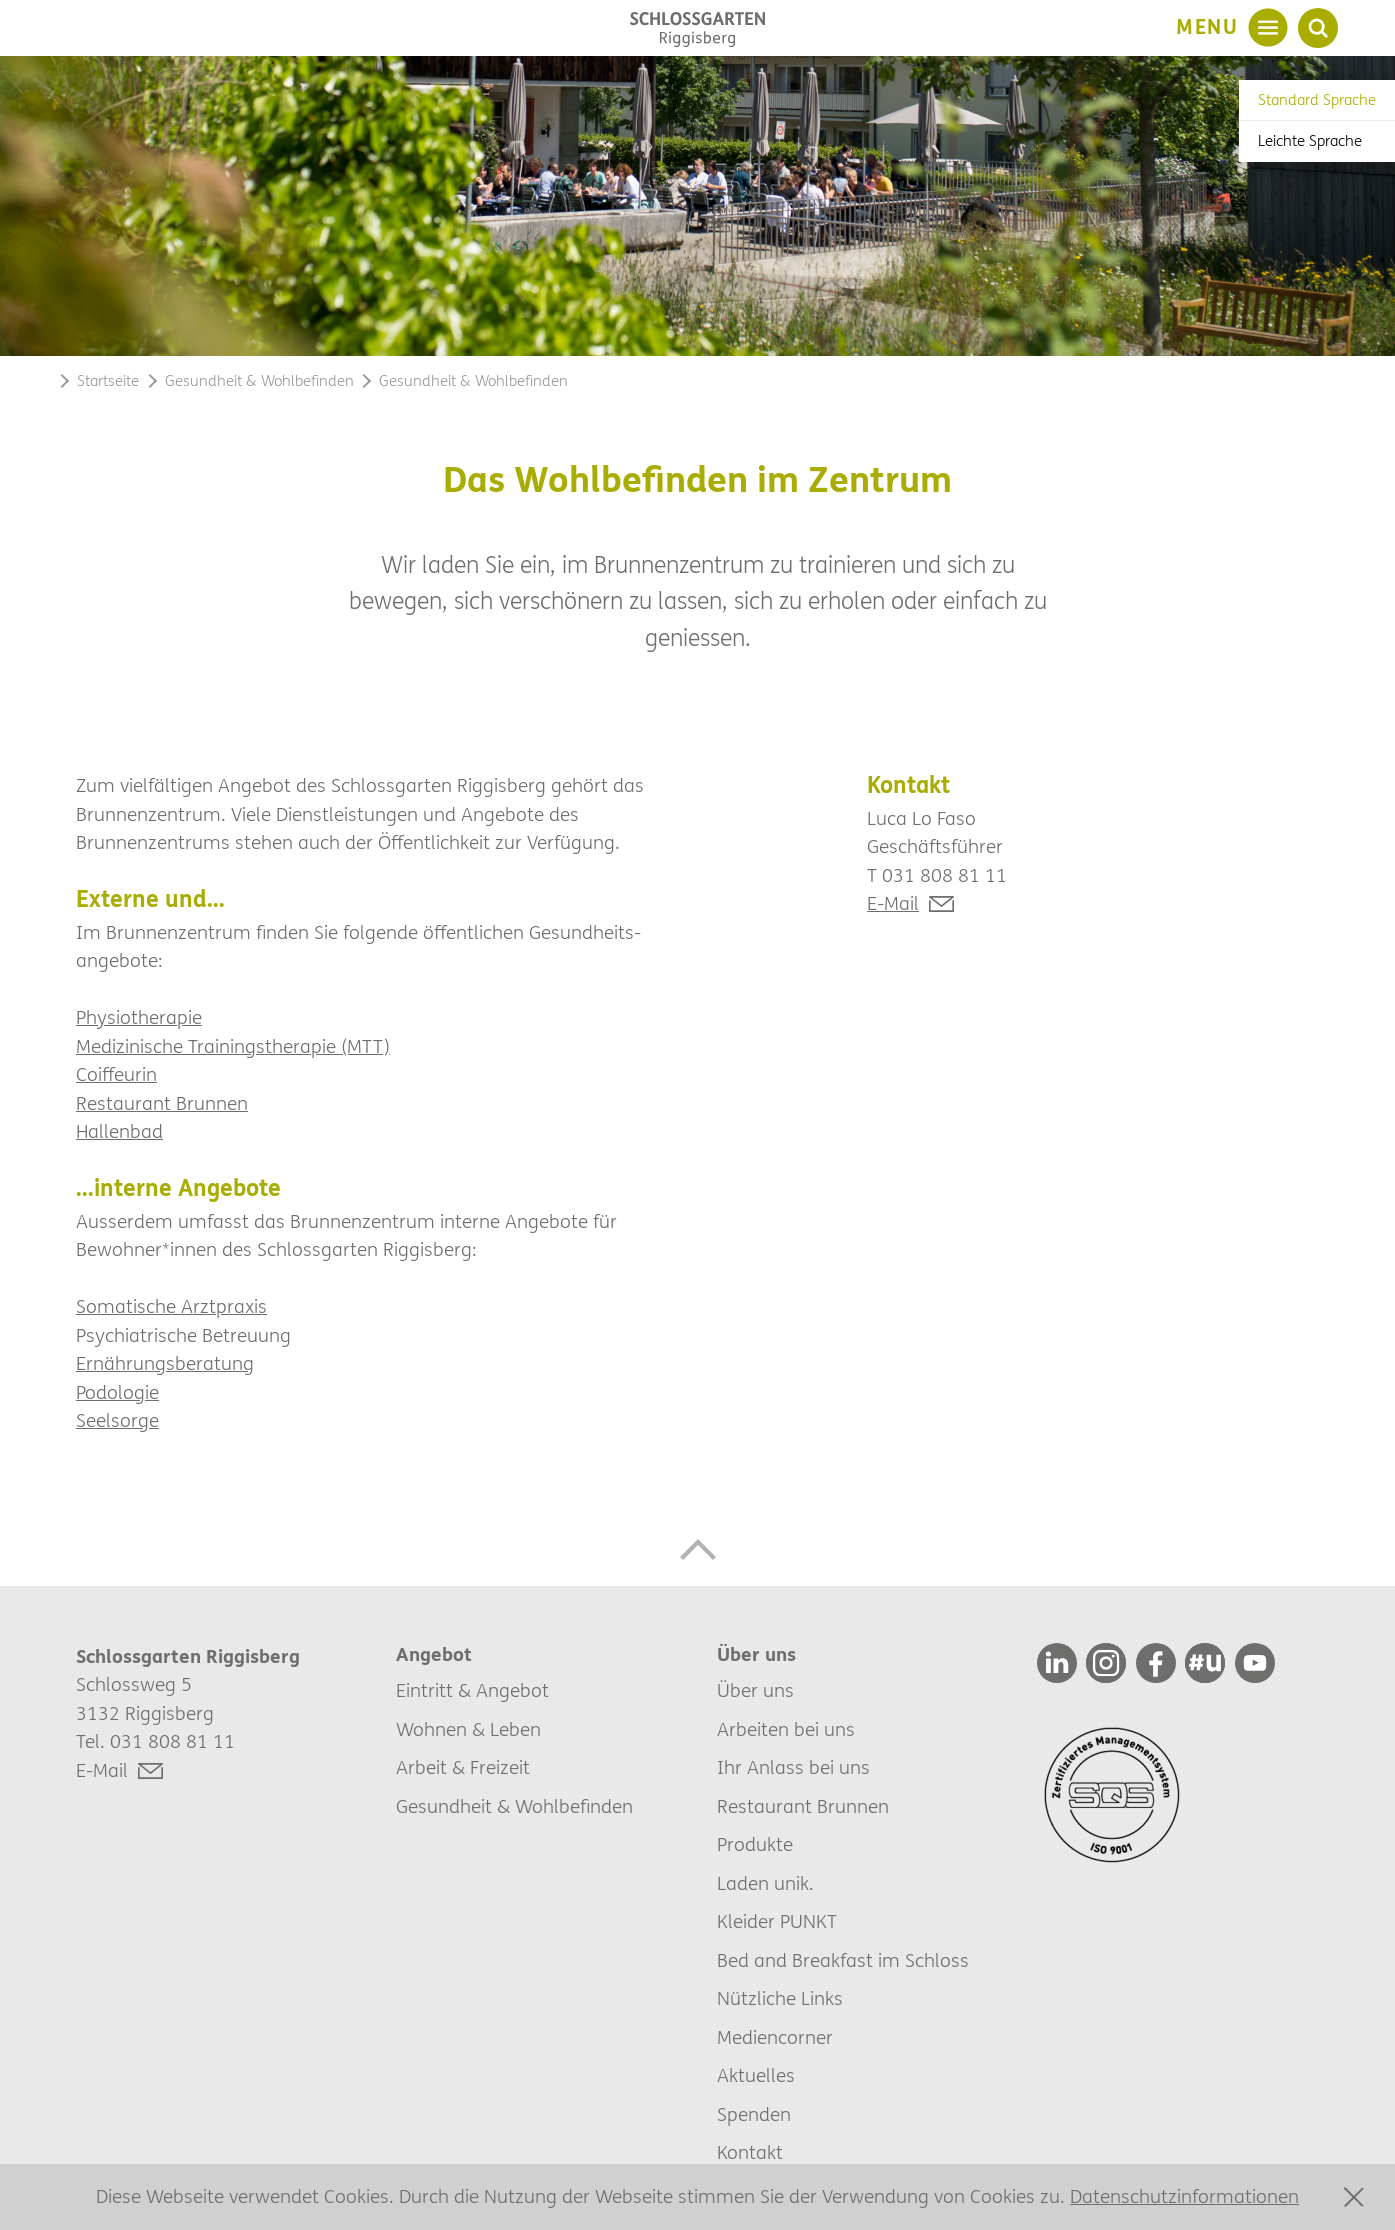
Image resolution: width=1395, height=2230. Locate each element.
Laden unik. (765, 1884)
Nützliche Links (780, 1999)
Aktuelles (756, 2076)
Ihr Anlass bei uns (793, 1768)
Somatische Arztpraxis (171, 1307)
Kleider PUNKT (777, 1922)
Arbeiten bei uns (786, 1730)
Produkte (755, 1845)
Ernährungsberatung (165, 1364)
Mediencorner (775, 2038)
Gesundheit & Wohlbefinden (514, 1807)
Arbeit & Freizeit (463, 1768)
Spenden (754, 2115)
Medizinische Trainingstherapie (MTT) (233, 1047)
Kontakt (750, 2153)
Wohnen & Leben (468, 1730)
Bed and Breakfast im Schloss (843, 1961)
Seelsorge (117, 1421)
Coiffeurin (116, 1075)
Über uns (755, 1691)
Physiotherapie (139, 1018)
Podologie (117, 1393)
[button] (697, 1549)
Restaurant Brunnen (162, 1104)
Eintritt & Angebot (472, 1691)
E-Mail (893, 904)
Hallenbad (119, 1132)
